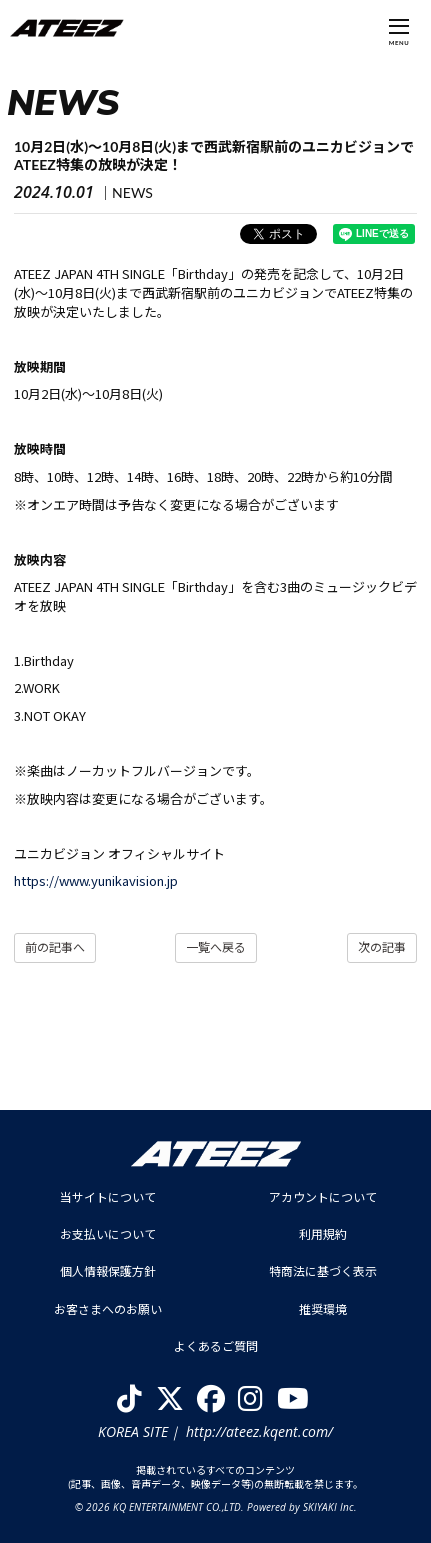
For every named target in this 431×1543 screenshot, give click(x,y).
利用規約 (323, 1234)
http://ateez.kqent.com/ (259, 1431)
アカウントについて (323, 1197)
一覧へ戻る (216, 947)
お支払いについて (108, 1234)
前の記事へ (55, 947)
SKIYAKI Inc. (330, 1507)
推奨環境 (323, 1309)
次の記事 (382, 947)
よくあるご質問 (216, 1346)
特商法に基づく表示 (323, 1271)
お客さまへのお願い (108, 1309)
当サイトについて (108, 1197)
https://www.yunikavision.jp (96, 880)
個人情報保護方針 (108, 1271)
